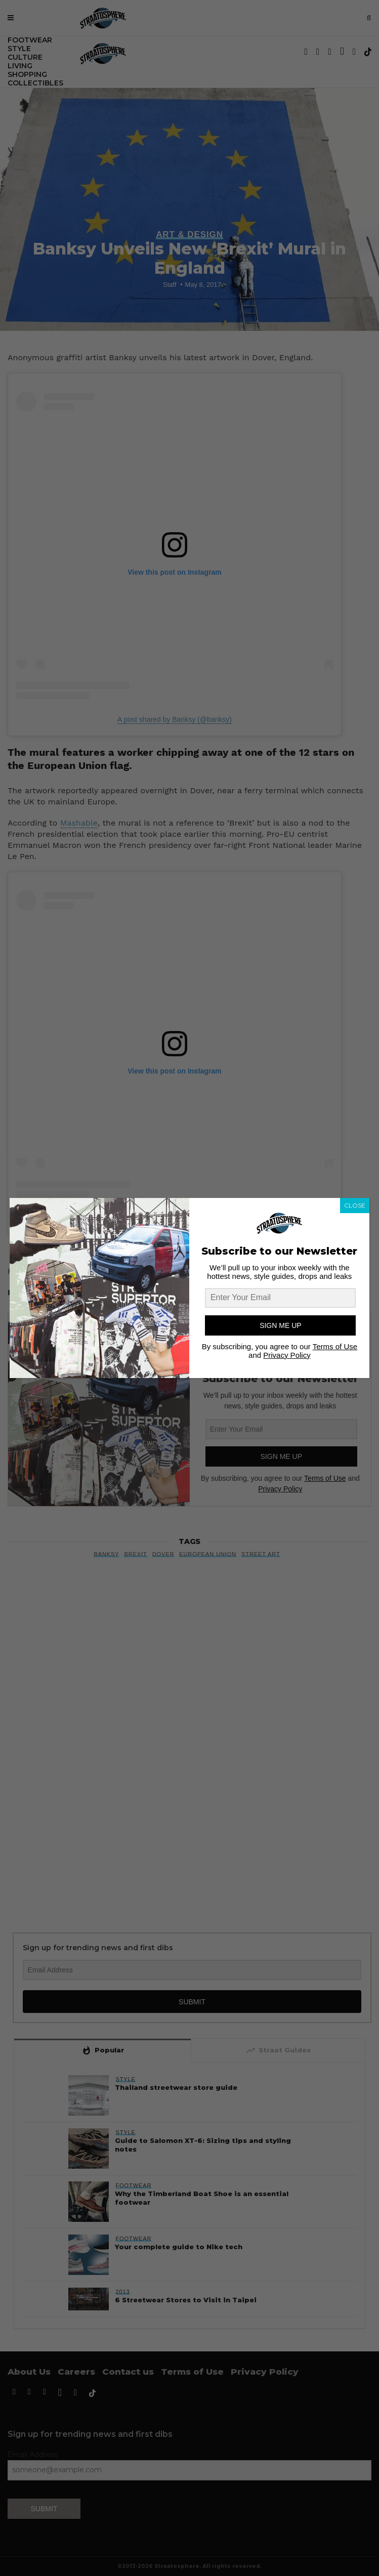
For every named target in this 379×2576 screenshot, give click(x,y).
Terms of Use (335, 1346)
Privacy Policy (286, 1355)
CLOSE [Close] (354, 1205)
